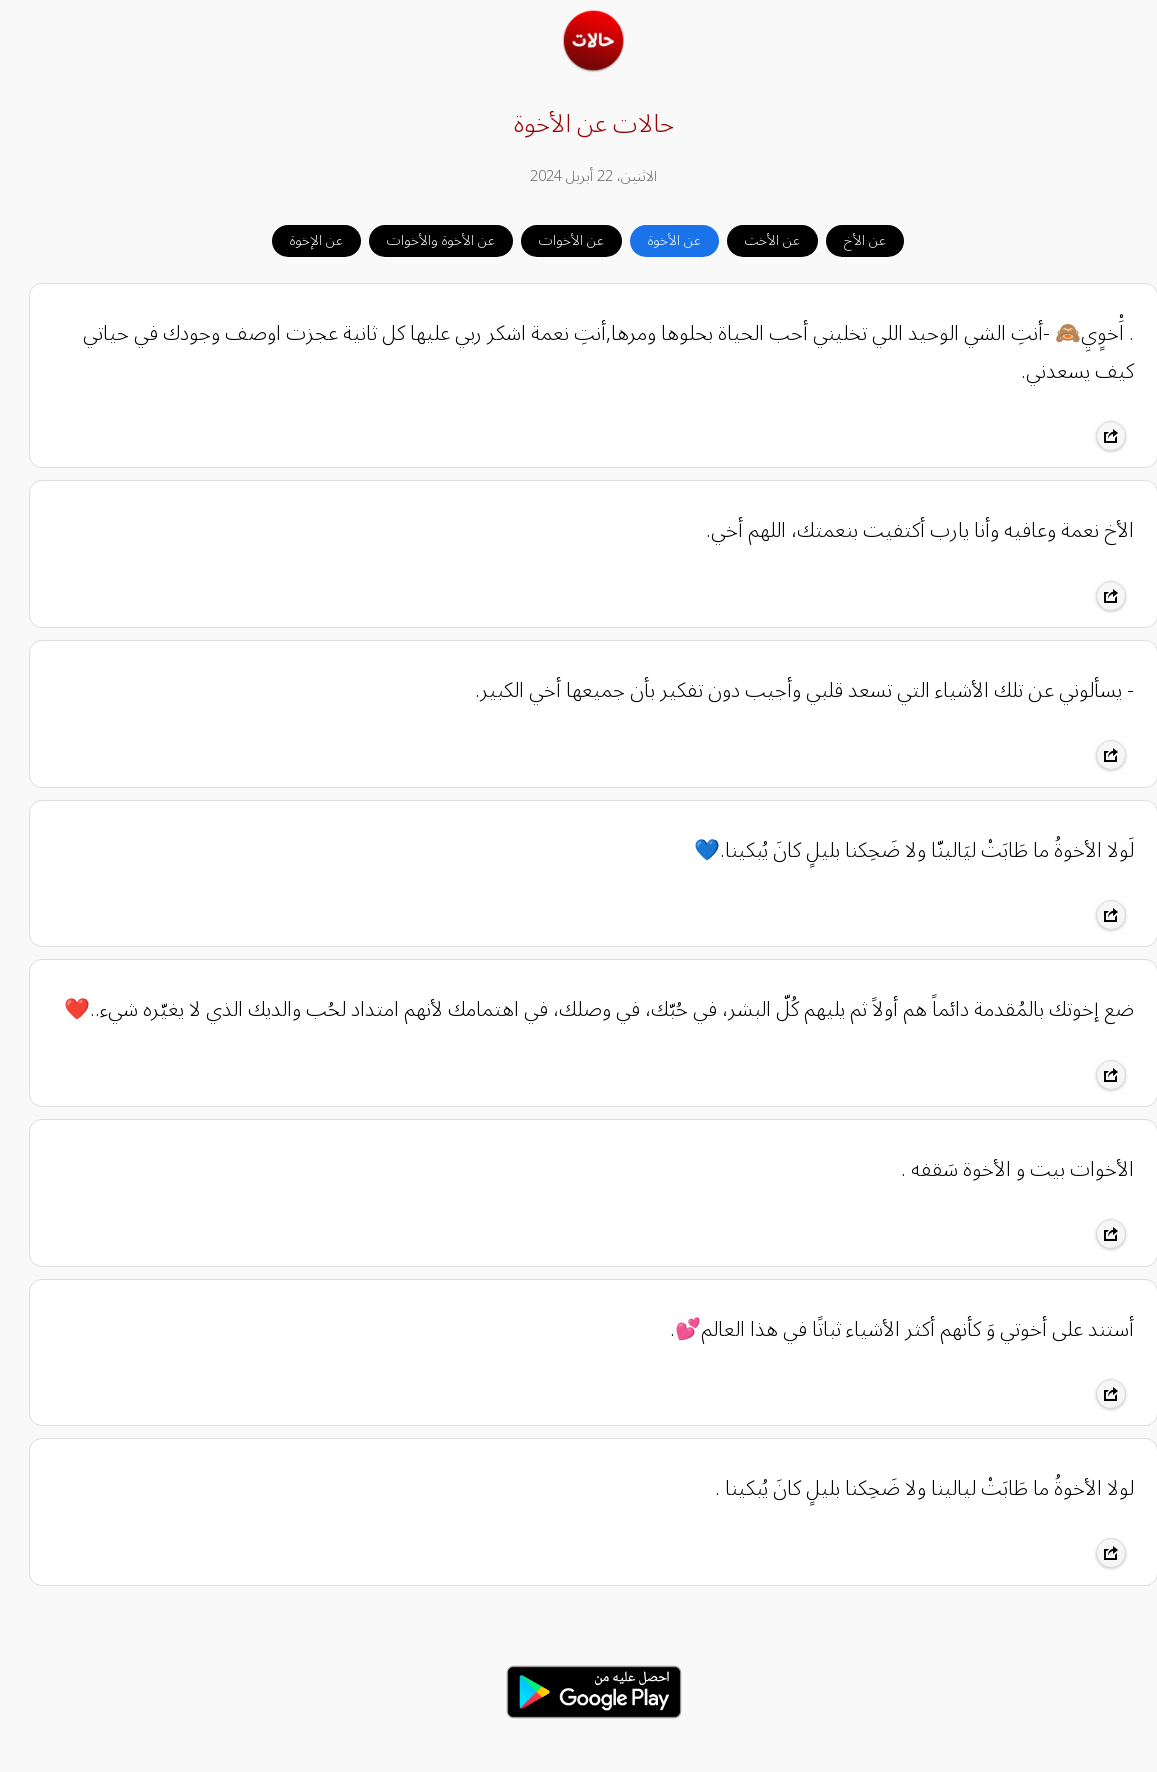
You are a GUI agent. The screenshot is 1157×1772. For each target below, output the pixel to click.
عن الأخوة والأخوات (426, 240)
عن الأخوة (659, 240)
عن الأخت (757, 240)
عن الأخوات (556, 240)
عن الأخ (850, 240)
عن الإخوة (301, 240)
